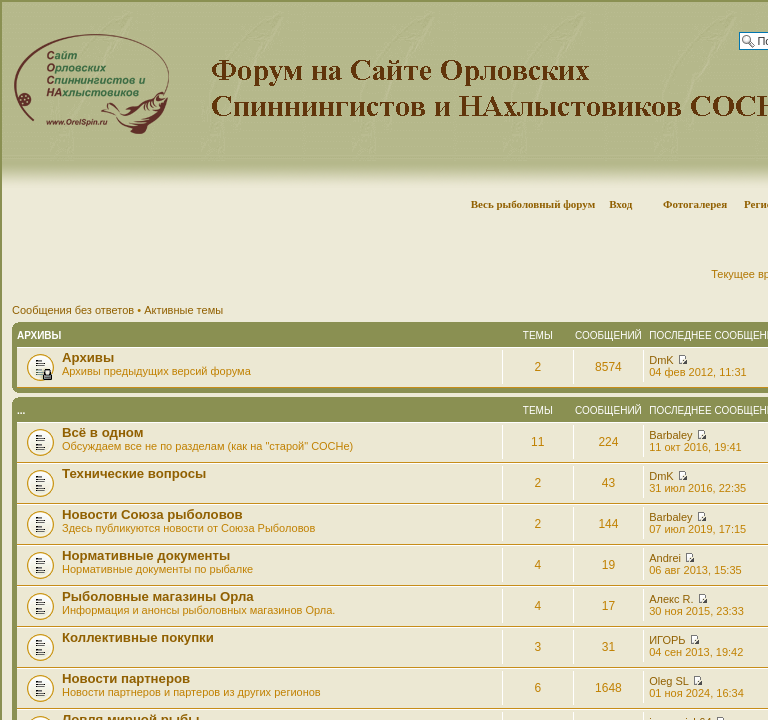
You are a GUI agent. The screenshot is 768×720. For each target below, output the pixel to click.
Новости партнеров (126, 678)
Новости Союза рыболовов (152, 514)
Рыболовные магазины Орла (158, 596)
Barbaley (670, 435)
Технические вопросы (134, 473)
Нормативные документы (146, 555)
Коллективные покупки (138, 637)
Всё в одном (102, 432)
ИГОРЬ (667, 640)
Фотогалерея (695, 204)
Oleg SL (668, 681)
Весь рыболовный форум (533, 204)
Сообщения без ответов (73, 310)
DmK (661, 360)
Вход (620, 204)
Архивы (39, 335)
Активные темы (183, 310)
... (21, 410)
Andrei (665, 558)
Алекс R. (671, 599)
